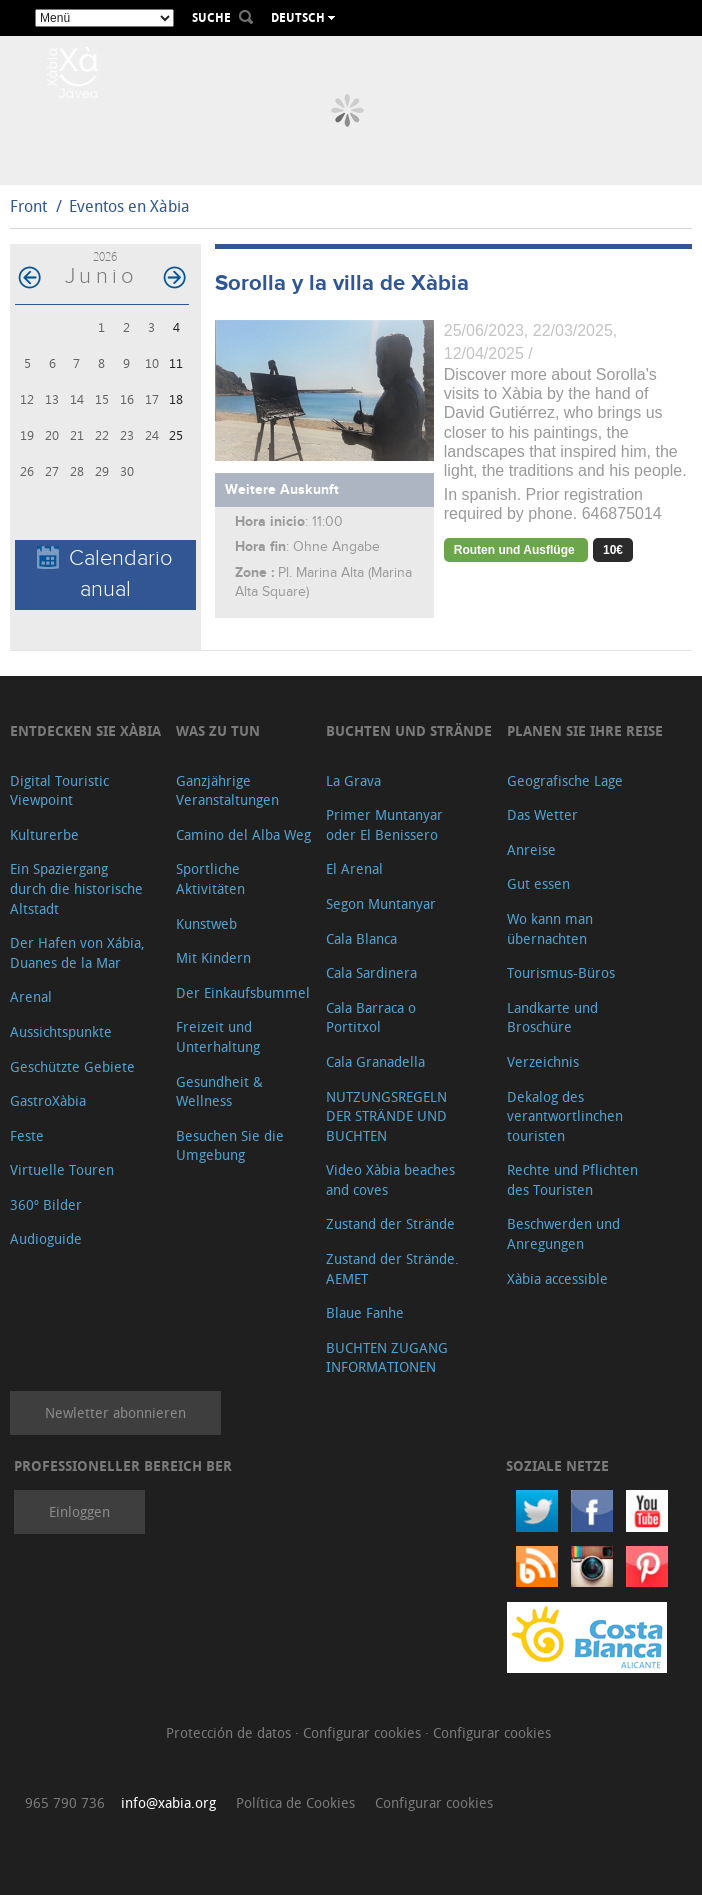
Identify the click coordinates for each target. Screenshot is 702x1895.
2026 (105, 256)
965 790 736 (65, 1802)
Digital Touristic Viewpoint (59, 790)
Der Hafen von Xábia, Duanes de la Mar (77, 952)
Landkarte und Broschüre (552, 1017)
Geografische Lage (565, 780)
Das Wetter (542, 814)
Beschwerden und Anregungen (563, 1233)
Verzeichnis (543, 1061)
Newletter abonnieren (115, 1412)
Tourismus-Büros (561, 972)
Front (28, 206)
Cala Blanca (361, 938)
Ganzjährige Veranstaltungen (227, 790)
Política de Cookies (295, 1802)
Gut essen (538, 883)
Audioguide (46, 1238)
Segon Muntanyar (381, 903)
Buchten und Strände (409, 730)
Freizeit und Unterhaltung (218, 1036)
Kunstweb (206, 923)
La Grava (353, 780)
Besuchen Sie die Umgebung (230, 1145)
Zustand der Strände (390, 1223)
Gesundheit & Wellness (219, 1091)
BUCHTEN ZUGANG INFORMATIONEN (387, 1357)
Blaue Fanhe (365, 1312)
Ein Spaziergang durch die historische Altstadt (76, 888)
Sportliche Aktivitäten (210, 878)
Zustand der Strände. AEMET (392, 1268)
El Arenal (354, 868)
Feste (27, 1135)
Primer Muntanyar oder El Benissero (384, 824)
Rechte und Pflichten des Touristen (572, 1179)
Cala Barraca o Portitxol (371, 1017)
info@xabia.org (168, 1802)
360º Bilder (46, 1204)
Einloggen (79, 1511)
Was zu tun (218, 730)
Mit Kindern (213, 957)
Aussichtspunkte (61, 1031)
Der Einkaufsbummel (243, 992)
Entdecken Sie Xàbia (85, 730)
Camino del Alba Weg (243, 834)
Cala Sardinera (371, 972)
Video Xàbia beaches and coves (390, 1179)
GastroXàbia (48, 1100)
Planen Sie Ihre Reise (585, 730)
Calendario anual (105, 574)
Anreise (531, 849)
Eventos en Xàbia (129, 206)
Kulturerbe (44, 834)
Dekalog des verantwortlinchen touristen (565, 1116)
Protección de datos (230, 1732)
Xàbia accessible (557, 1278)
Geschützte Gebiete (72, 1066)
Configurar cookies (364, 1732)
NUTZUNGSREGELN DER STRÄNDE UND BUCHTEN (386, 1116)
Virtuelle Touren (62, 1169)
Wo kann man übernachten (550, 928)
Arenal (31, 996)
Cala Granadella (375, 1061)
